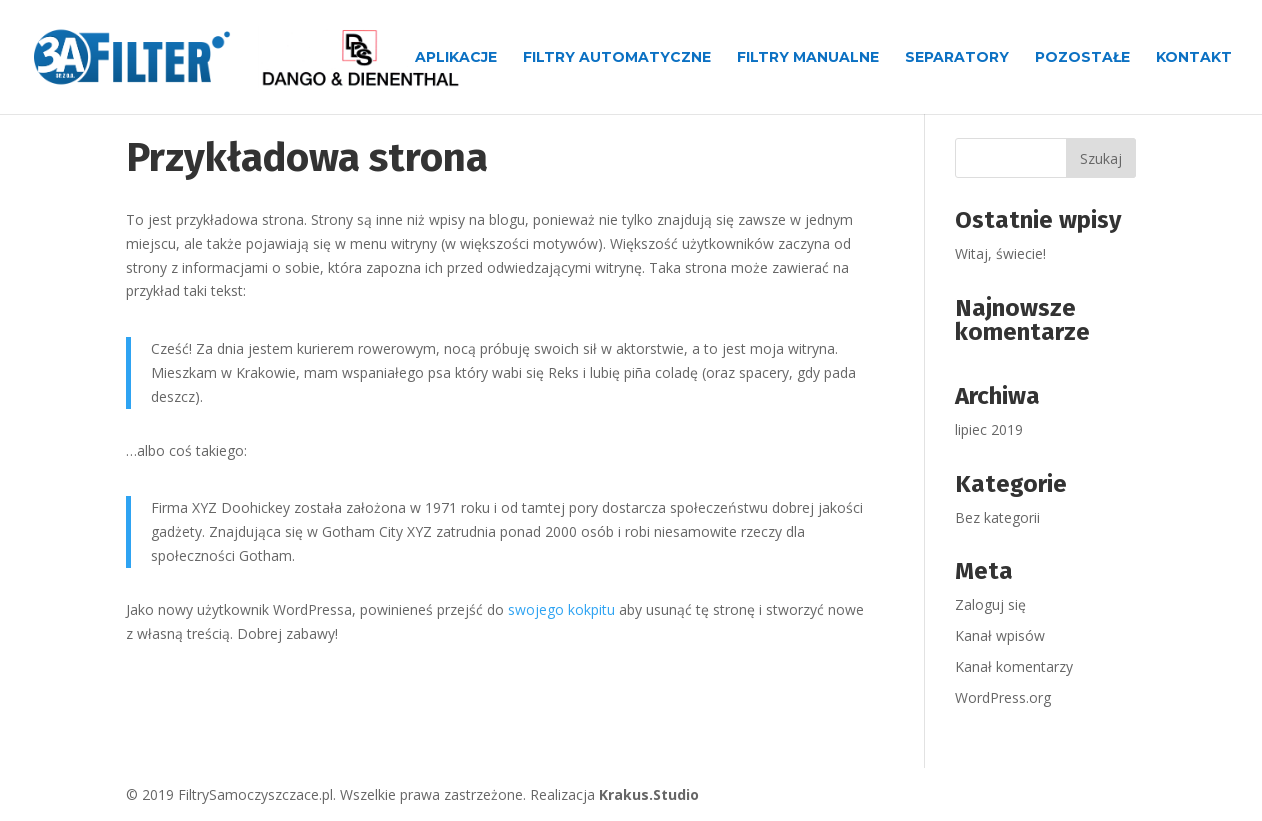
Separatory (957, 58)
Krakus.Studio (649, 794)
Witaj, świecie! (1000, 253)
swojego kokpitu (561, 609)
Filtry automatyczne (617, 58)
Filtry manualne (808, 58)
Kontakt (1194, 58)
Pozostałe (1082, 58)
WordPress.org (1003, 697)
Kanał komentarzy (1014, 666)
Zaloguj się (990, 604)
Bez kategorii (997, 517)
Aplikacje (456, 58)
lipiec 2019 (989, 429)
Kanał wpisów (1000, 635)
